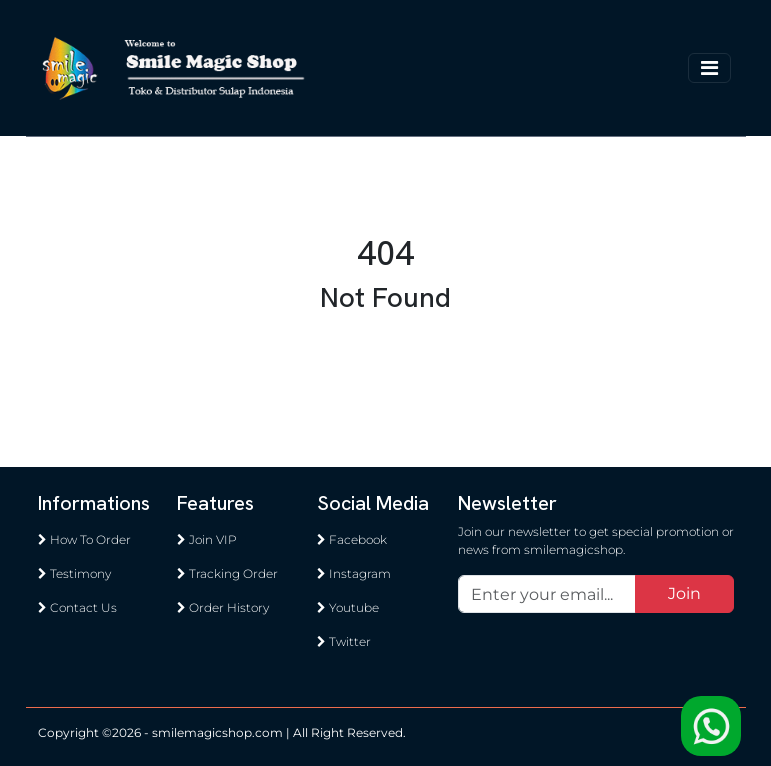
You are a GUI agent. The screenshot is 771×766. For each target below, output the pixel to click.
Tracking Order (227, 573)
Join (684, 593)
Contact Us (77, 607)
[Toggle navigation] (709, 68)
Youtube (348, 607)
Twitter (344, 641)
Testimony (74, 573)
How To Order (84, 539)
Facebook (352, 539)
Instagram (354, 573)
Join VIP (207, 539)
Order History (223, 607)
